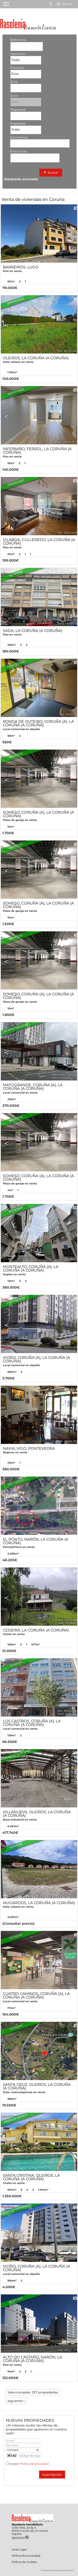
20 (69, 1390)
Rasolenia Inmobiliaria (27, 2524)
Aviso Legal (19, 2549)
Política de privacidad (34, 2463)
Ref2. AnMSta (67, 2168)
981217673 (20, 2538)
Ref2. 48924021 (68, 1714)
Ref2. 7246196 (66, 1350)
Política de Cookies (24, 2562)
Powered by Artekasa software (57, 2570)
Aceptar (29, 2463)
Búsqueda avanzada (21, 179)
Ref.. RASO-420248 (64, 1074)
